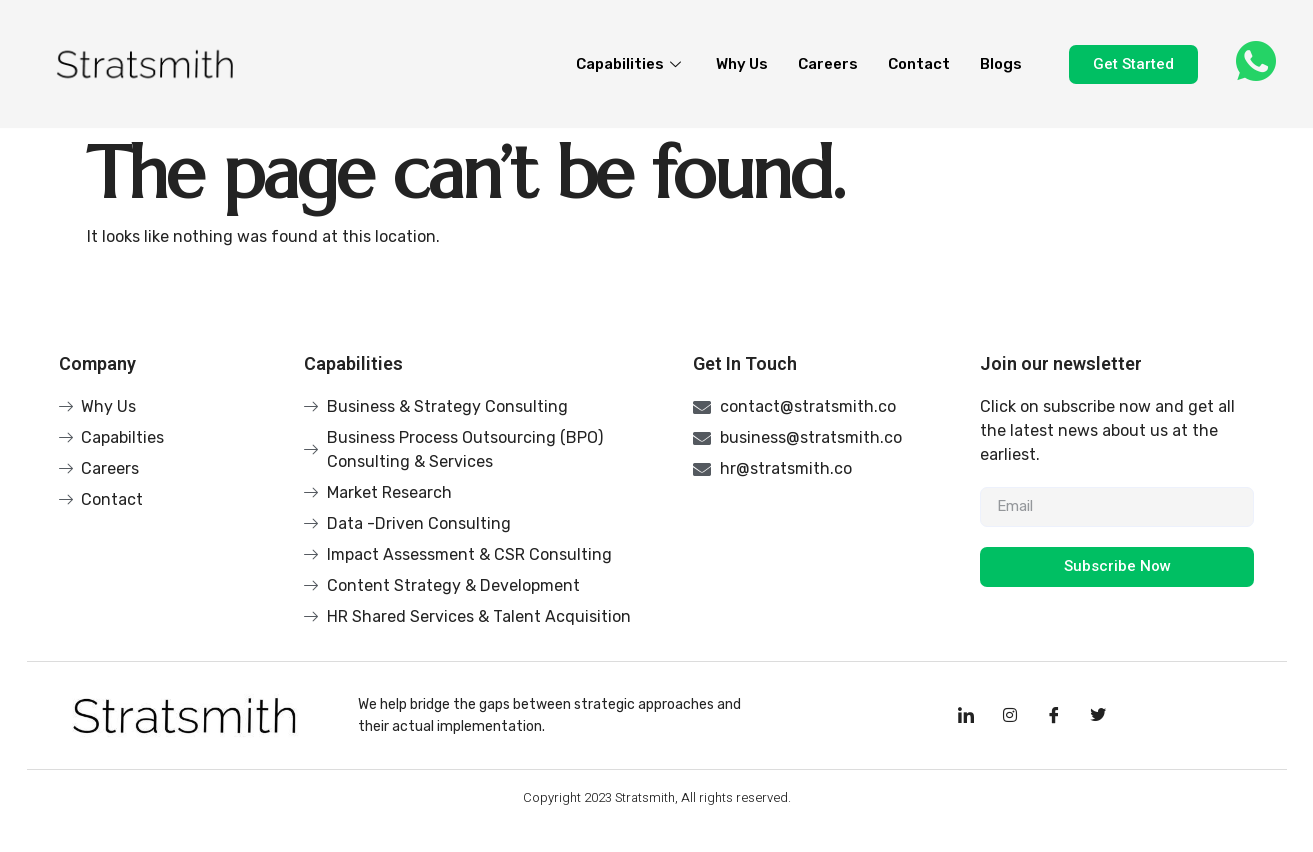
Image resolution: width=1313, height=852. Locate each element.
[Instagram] (1010, 716)
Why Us (742, 64)
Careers (828, 64)
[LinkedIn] (966, 716)
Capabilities (631, 64)
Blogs (1001, 64)
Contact (919, 64)
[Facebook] (1054, 716)
